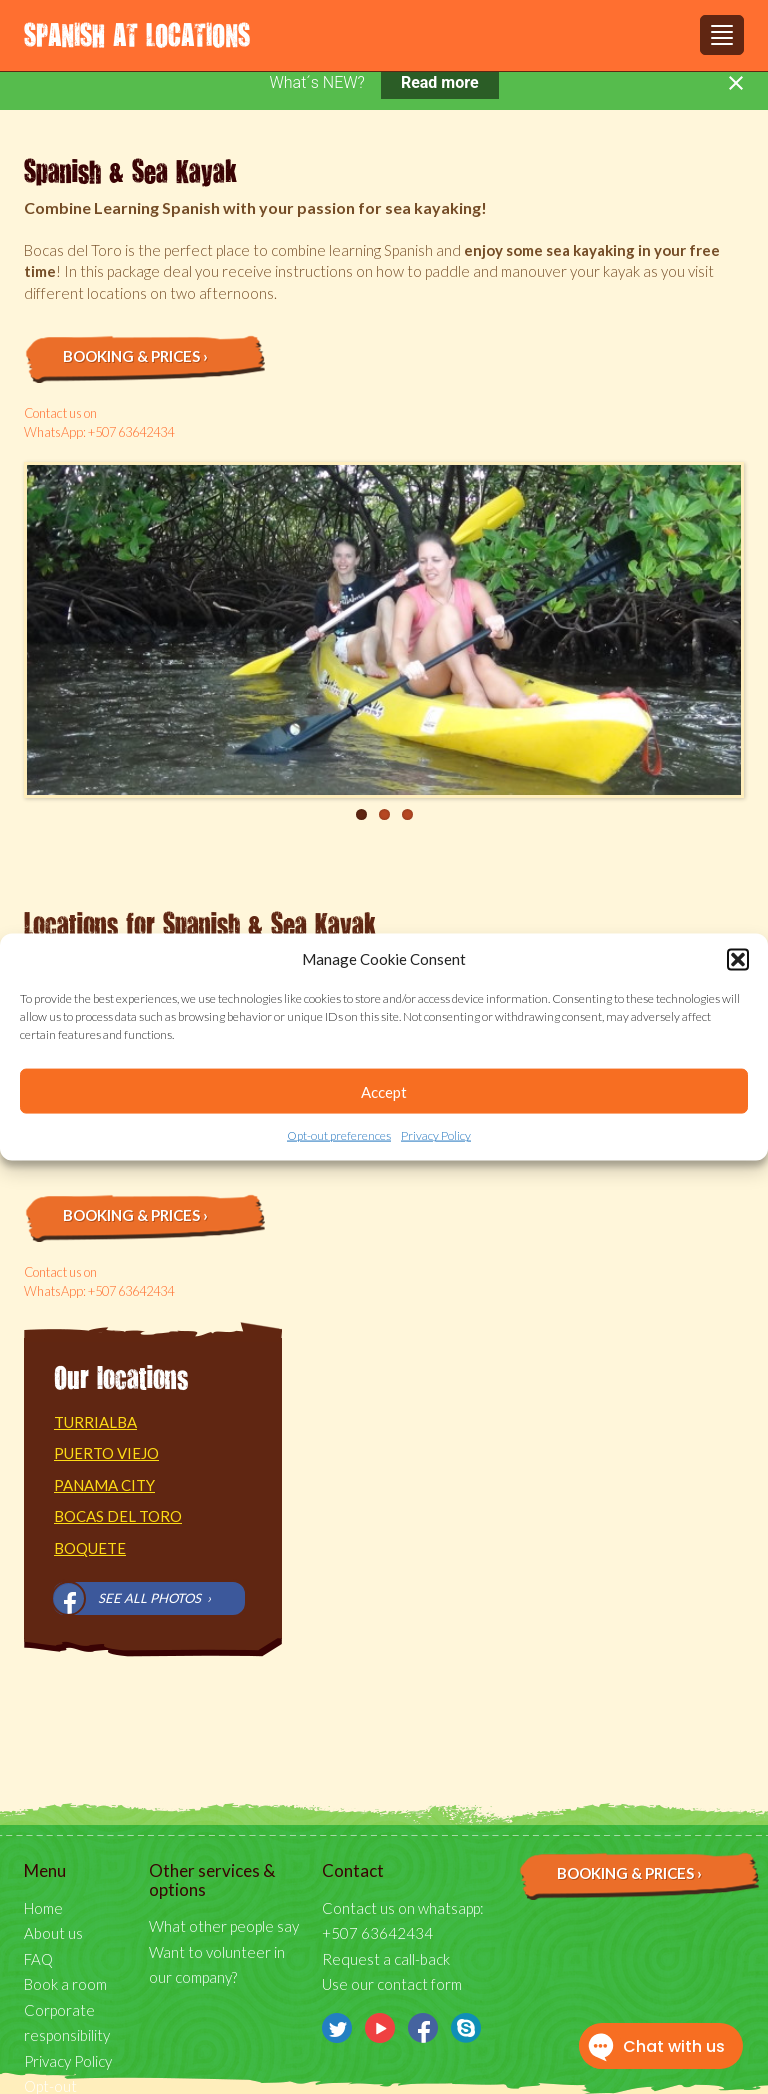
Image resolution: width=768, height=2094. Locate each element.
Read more (440, 82)
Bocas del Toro (118, 1516)
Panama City (104, 1485)
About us (53, 1933)
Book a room (65, 1984)
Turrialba (95, 1422)
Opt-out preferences (339, 1135)
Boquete (90, 1548)
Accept (384, 1092)
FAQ (38, 1959)
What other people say (224, 1926)
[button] (738, 959)
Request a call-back (386, 1959)
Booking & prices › (135, 356)
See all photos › (154, 1598)
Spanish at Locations (137, 34)
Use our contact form (392, 1984)
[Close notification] (736, 83)
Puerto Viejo (106, 1453)
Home (43, 1908)
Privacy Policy (436, 1135)
